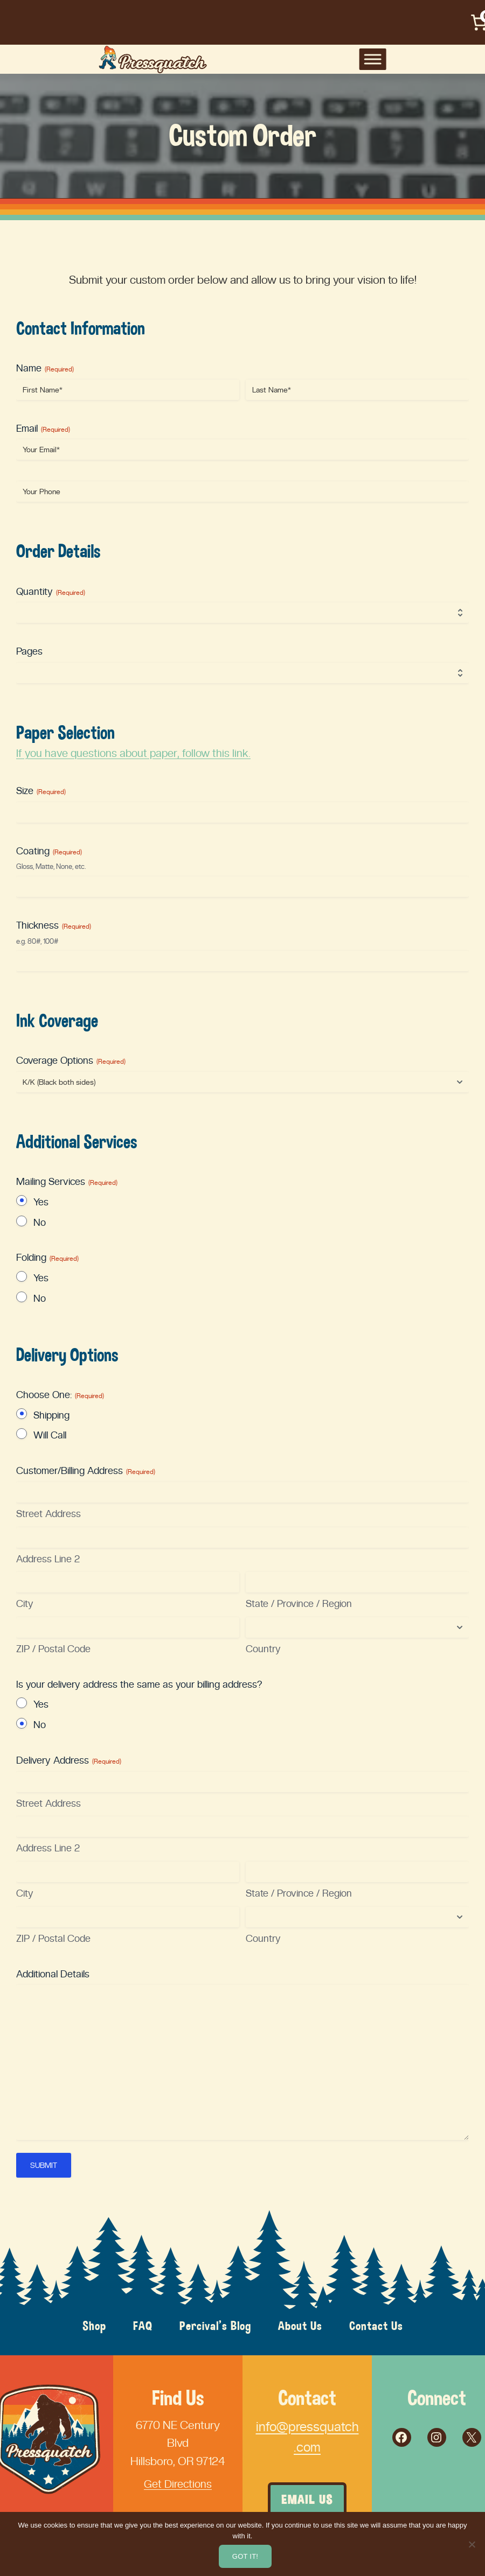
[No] (471, 2544)
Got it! (245, 2556)
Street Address (48, 1513)
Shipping (51, 1415)
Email (43, 428)
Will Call (49, 1435)
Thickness (53, 925)
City (24, 1603)
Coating (49, 851)
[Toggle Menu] (461, 58)
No (39, 1222)
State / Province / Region (299, 1603)
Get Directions (178, 2483)
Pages (29, 651)
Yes (40, 1202)
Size (41, 791)
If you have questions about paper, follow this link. (136, 753)
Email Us (307, 2499)
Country (263, 1648)
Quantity (50, 592)
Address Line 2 (48, 1558)
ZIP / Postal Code (53, 1648)
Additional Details (52, 1974)
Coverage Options (71, 1060)
